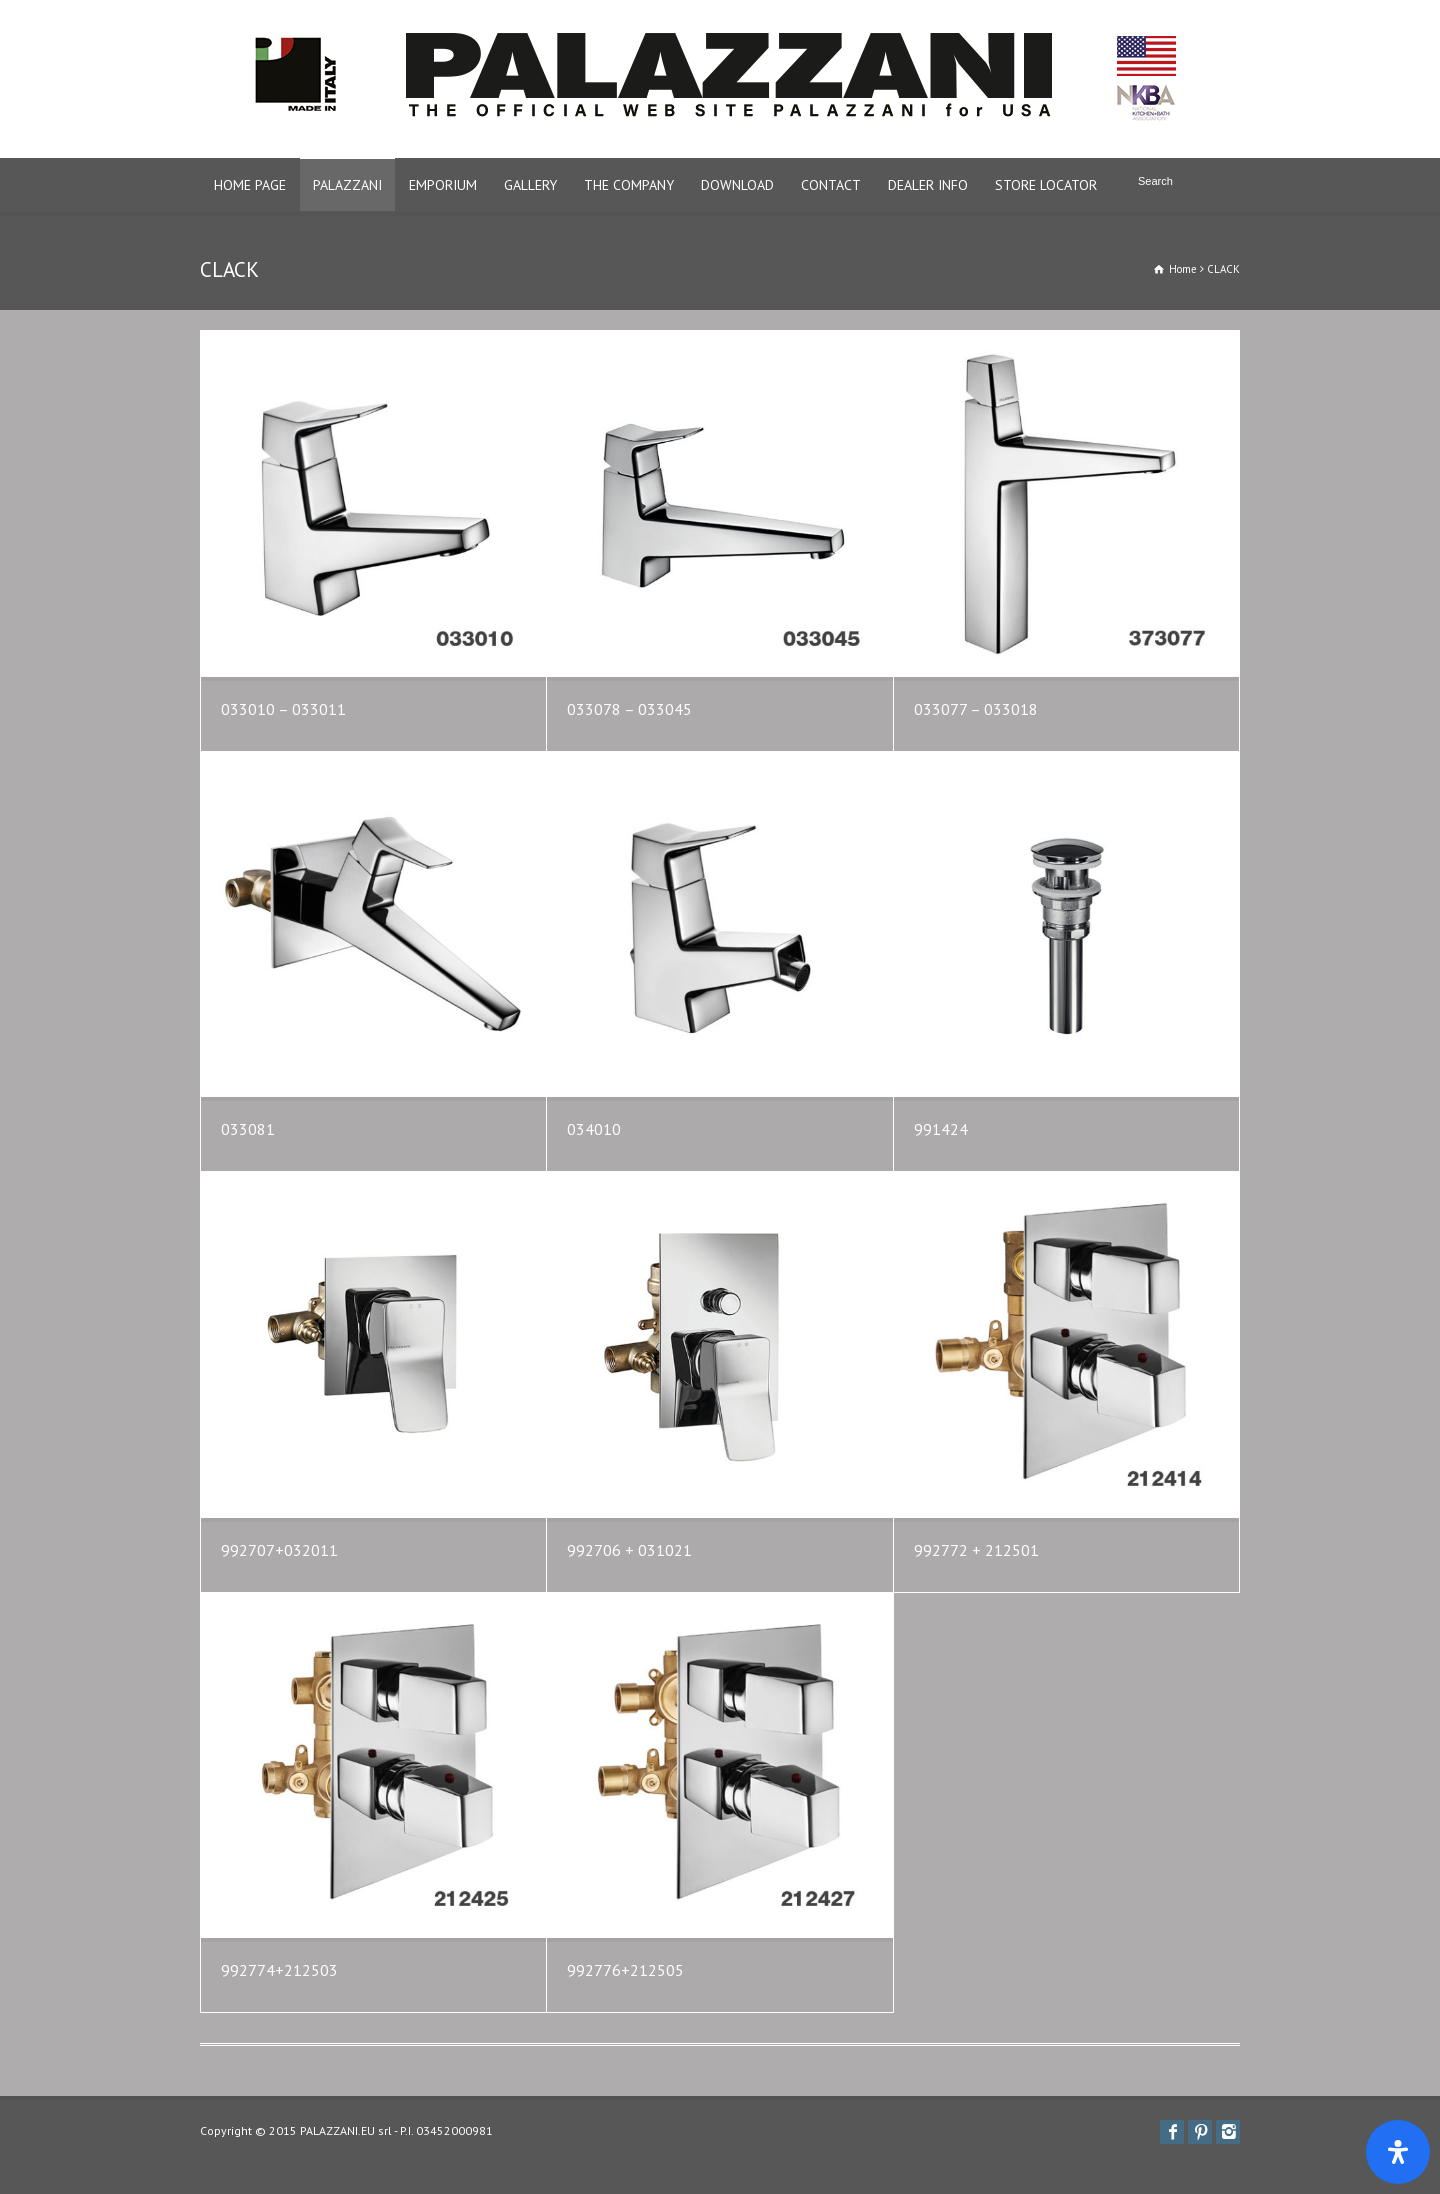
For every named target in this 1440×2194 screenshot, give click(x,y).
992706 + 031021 (629, 1550)
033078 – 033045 (629, 709)
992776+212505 (625, 1970)
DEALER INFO (928, 185)
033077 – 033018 (976, 709)
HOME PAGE (250, 185)
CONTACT (831, 185)
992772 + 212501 (976, 1550)
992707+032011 (279, 1550)
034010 (594, 1129)
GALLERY (530, 185)
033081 (248, 1129)
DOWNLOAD (737, 185)
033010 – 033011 (283, 709)
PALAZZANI (347, 185)
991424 (941, 1129)
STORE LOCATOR (1046, 185)
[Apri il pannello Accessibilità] (1398, 2152)
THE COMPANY (629, 185)
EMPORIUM (443, 185)
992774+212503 (279, 1970)
